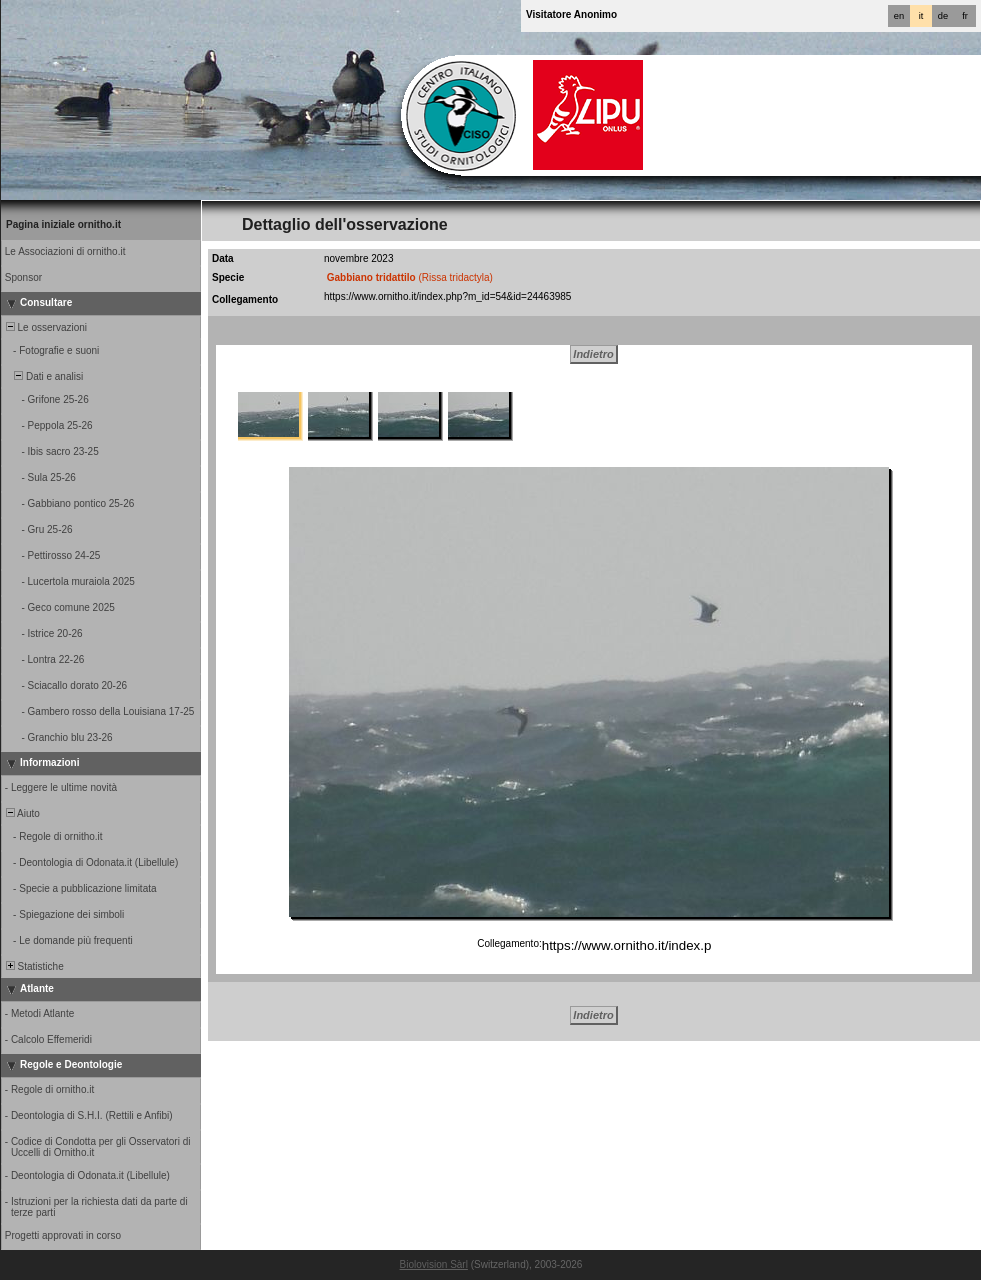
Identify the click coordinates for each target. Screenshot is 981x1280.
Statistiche (33, 966)
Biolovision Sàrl (434, 1264)
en (899, 16)
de (943, 16)
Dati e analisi (43, 376)
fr (965, 16)
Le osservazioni (45, 327)
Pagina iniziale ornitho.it (63, 224)
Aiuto (21, 813)
